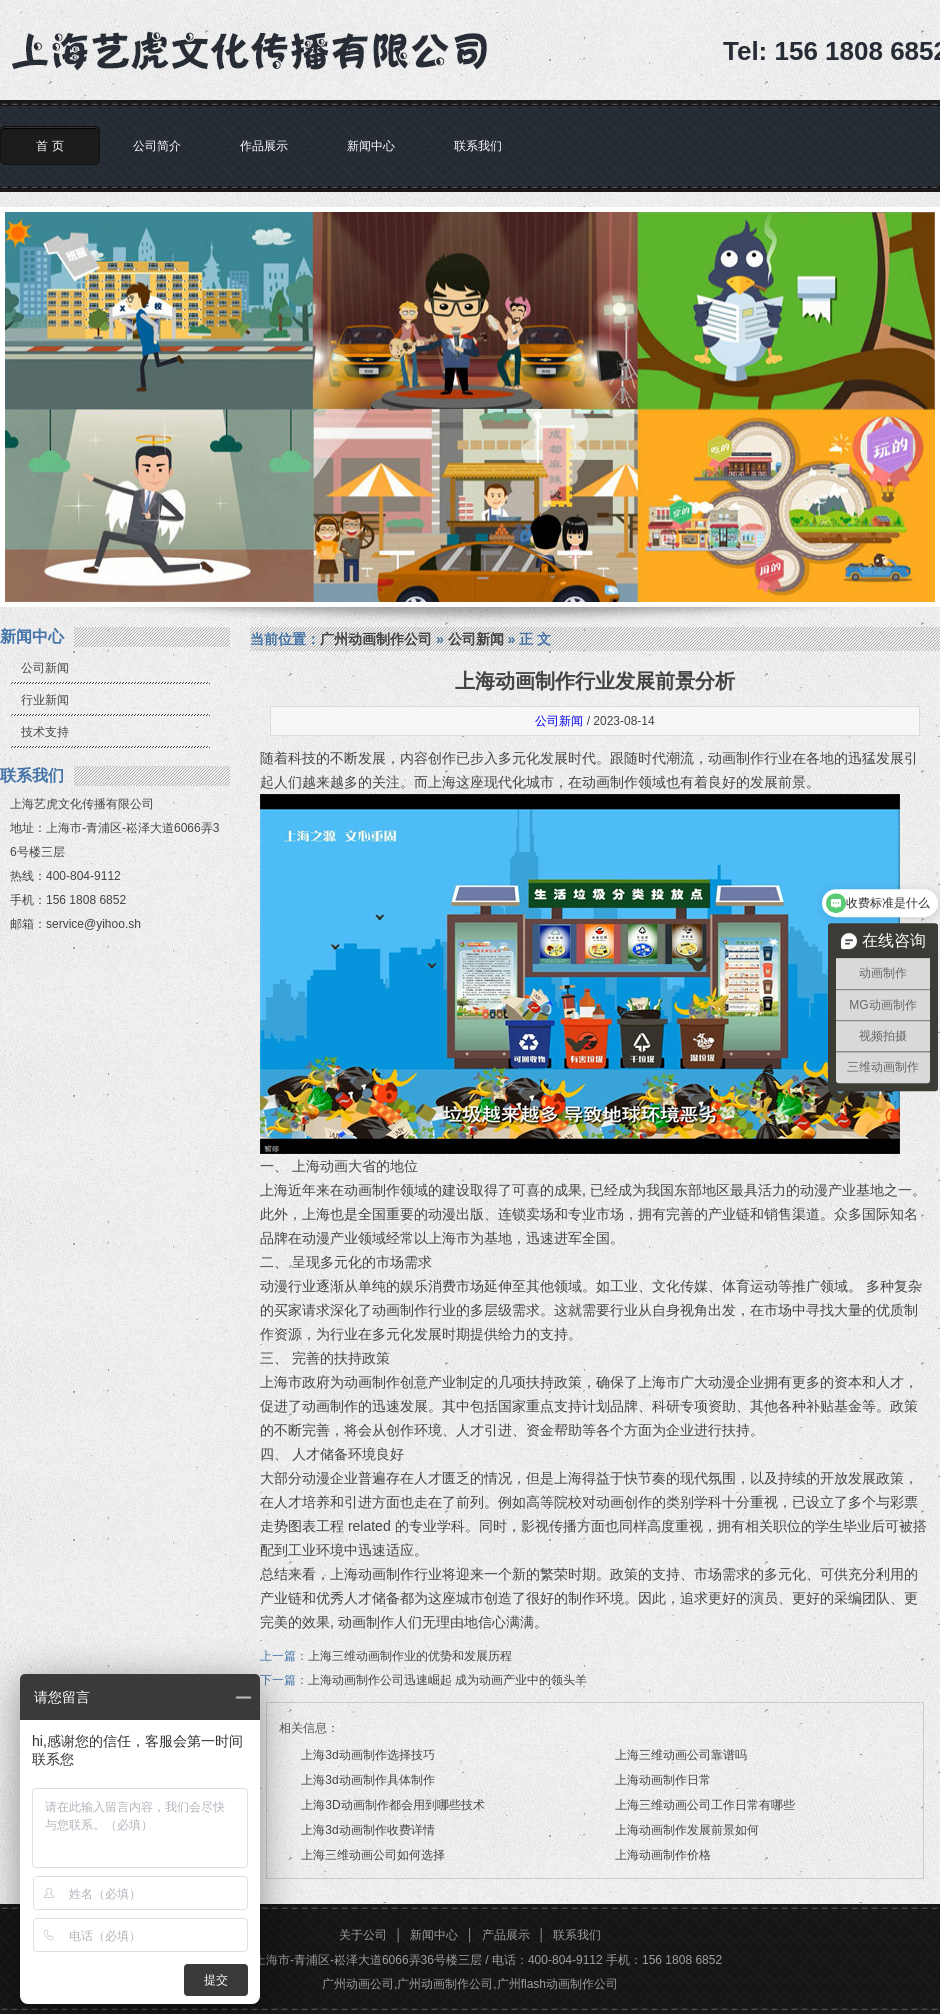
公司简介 (157, 146)
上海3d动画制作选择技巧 (367, 1755)
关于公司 (363, 1935)
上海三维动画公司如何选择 (373, 1855)
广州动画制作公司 (376, 639)
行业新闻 (45, 700)
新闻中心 (371, 146)
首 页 (49, 146)
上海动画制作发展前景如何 (687, 1830)
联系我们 (478, 146)
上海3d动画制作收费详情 (367, 1830)
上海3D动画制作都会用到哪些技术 (392, 1805)
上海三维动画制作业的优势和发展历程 (410, 1656)
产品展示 (506, 1935)
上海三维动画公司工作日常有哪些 (705, 1805)
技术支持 (45, 732)
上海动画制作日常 (663, 1780)
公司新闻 (45, 668)
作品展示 (264, 146)
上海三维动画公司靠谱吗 (681, 1755)
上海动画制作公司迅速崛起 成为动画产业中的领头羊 (447, 1680)
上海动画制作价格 (663, 1855)
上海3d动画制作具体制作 (367, 1780)
